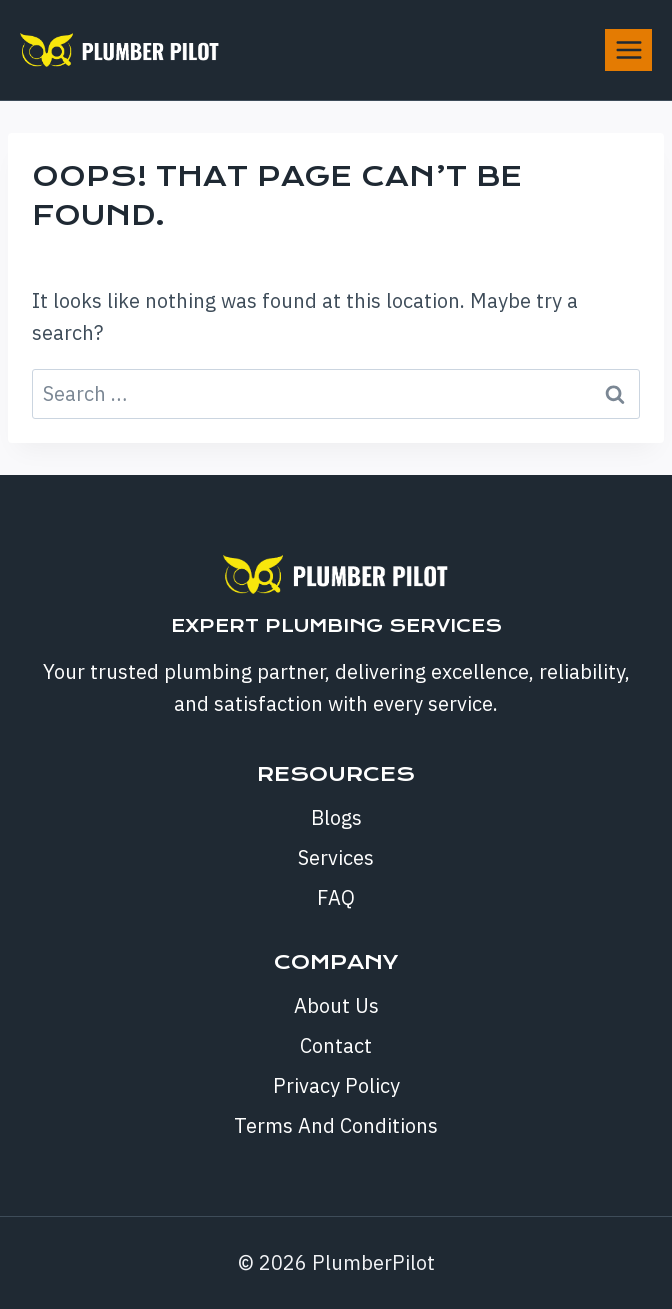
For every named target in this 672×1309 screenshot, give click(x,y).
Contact (336, 1045)
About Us (336, 1005)
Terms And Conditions (336, 1125)
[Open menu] (628, 49)
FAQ (336, 897)
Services (336, 857)
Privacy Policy (336, 1085)
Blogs (336, 817)
